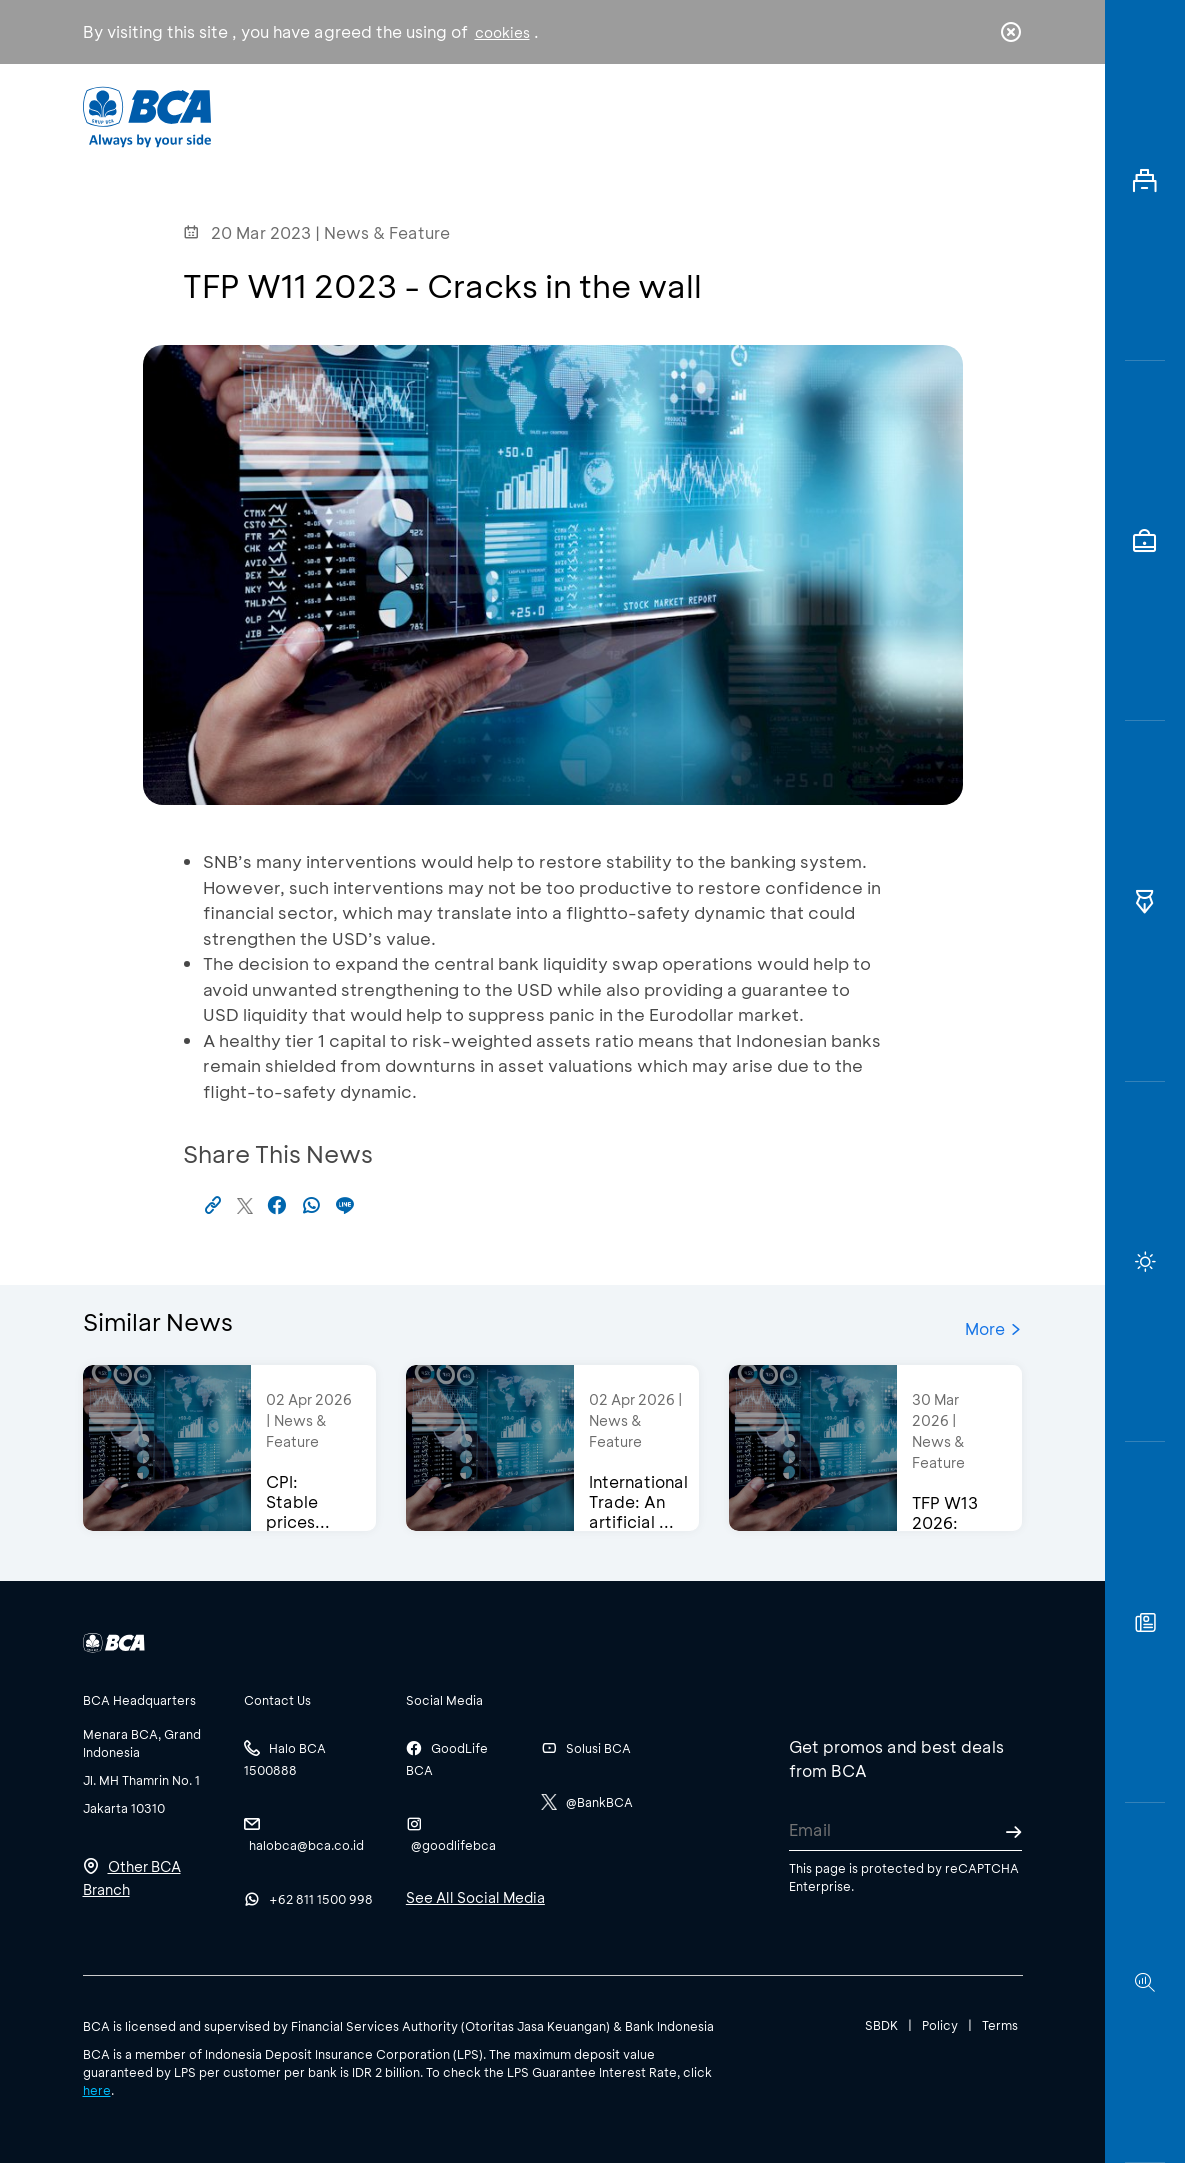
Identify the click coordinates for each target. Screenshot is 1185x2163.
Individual (396, 115)
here (97, 2090)
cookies (502, 32)
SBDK (881, 2025)
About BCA (633, 115)
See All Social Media (475, 1897)
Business (511, 115)
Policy (940, 2025)
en (1005, 117)
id (969, 117)
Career (749, 115)
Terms (1000, 2025)
